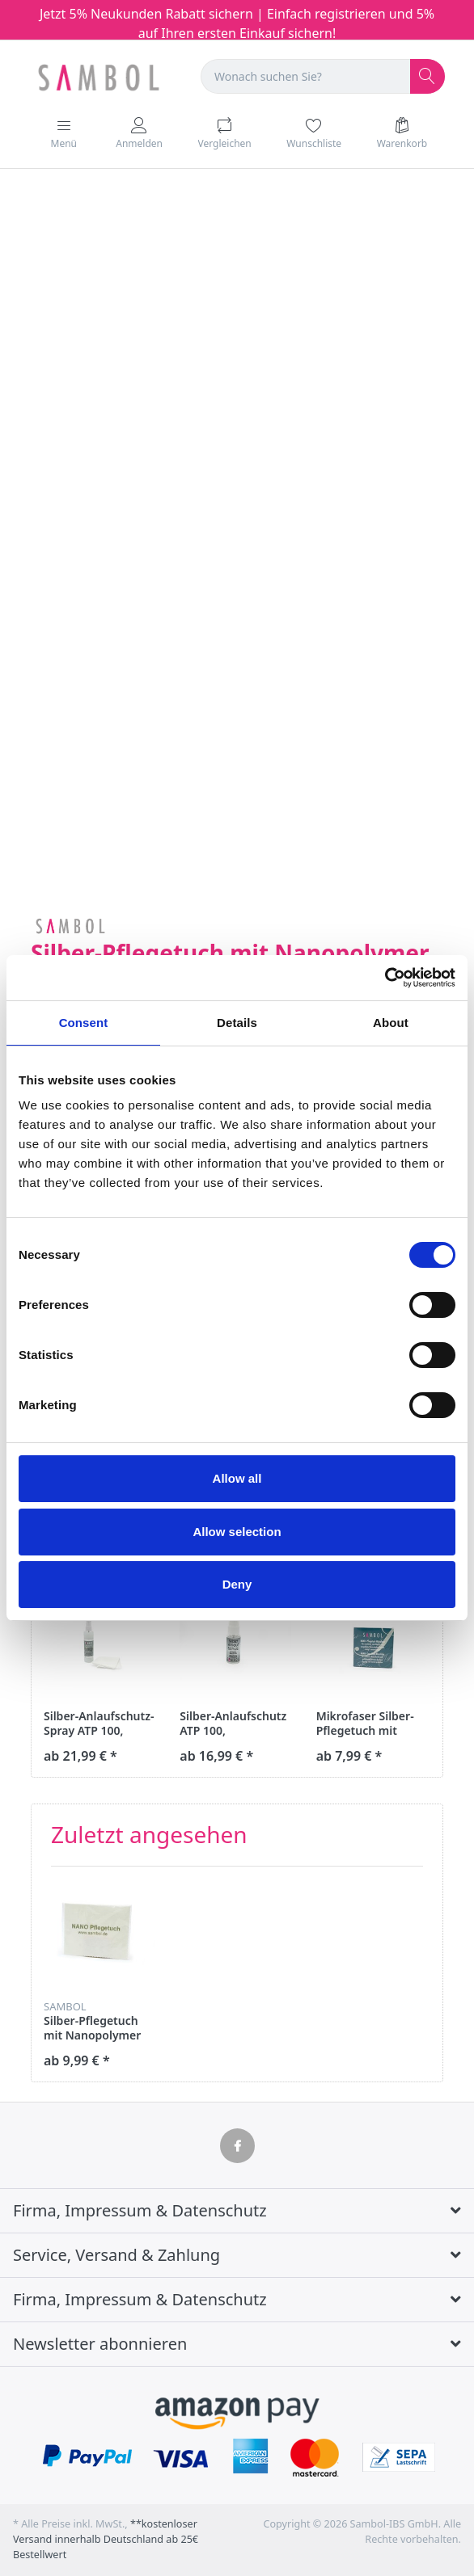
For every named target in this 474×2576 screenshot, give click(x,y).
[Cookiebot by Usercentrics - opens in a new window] (384, 977)
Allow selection (237, 1531)
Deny (237, 1584)
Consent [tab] (83, 1022)
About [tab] (390, 1022)
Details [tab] (237, 1022)
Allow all (237, 1478)
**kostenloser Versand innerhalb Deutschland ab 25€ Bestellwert (105, 2539)
